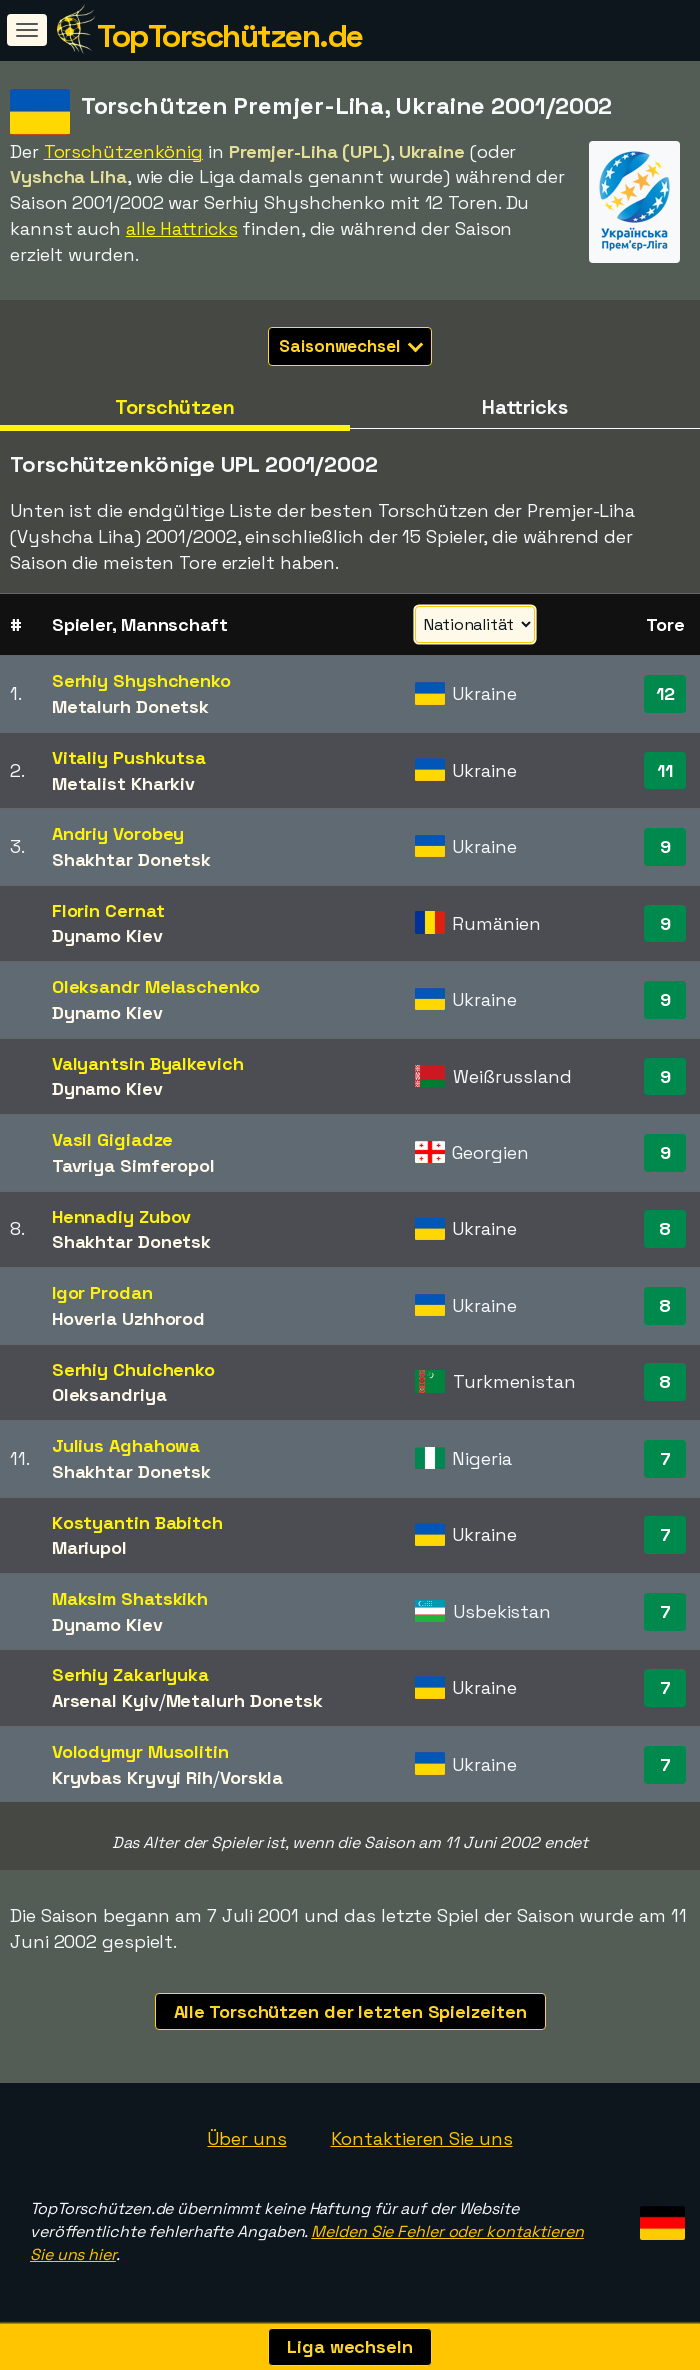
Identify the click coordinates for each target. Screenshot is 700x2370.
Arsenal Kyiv (105, 1700)
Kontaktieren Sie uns (422, 2138)
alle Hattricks (182, 228)
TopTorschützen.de (230, 36)
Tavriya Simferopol (133, 1165)
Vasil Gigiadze (113, 1139)
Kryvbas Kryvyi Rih (132, 1777)
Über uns (246, 2138)
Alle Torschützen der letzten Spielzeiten (350, 2011)
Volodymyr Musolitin (140, 1751)
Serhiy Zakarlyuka (130, 1674)
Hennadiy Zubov (122, 1216)
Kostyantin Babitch (137, 1522)
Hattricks (525, 407)
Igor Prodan (102, 1292)
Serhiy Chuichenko (133, 1369)
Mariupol (89, 1547)
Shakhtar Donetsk (131, 859)
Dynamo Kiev (107, 935)
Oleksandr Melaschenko (156, 986)
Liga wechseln (350, 2346)
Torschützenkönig (123, 151)
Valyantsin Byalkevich (148, 1063)
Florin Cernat (108, 910)
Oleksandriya (109, 1394)
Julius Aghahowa (126, 1445)
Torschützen (175, 407)
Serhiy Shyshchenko (141, 680)
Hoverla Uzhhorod (128, 1318)
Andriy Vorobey (118, 833)
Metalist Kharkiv (123, 783)
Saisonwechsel (351, 346)
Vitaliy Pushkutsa (129, 757)
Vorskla (251, 1777)
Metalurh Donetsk (130, 706)
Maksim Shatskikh (130, 1598)
